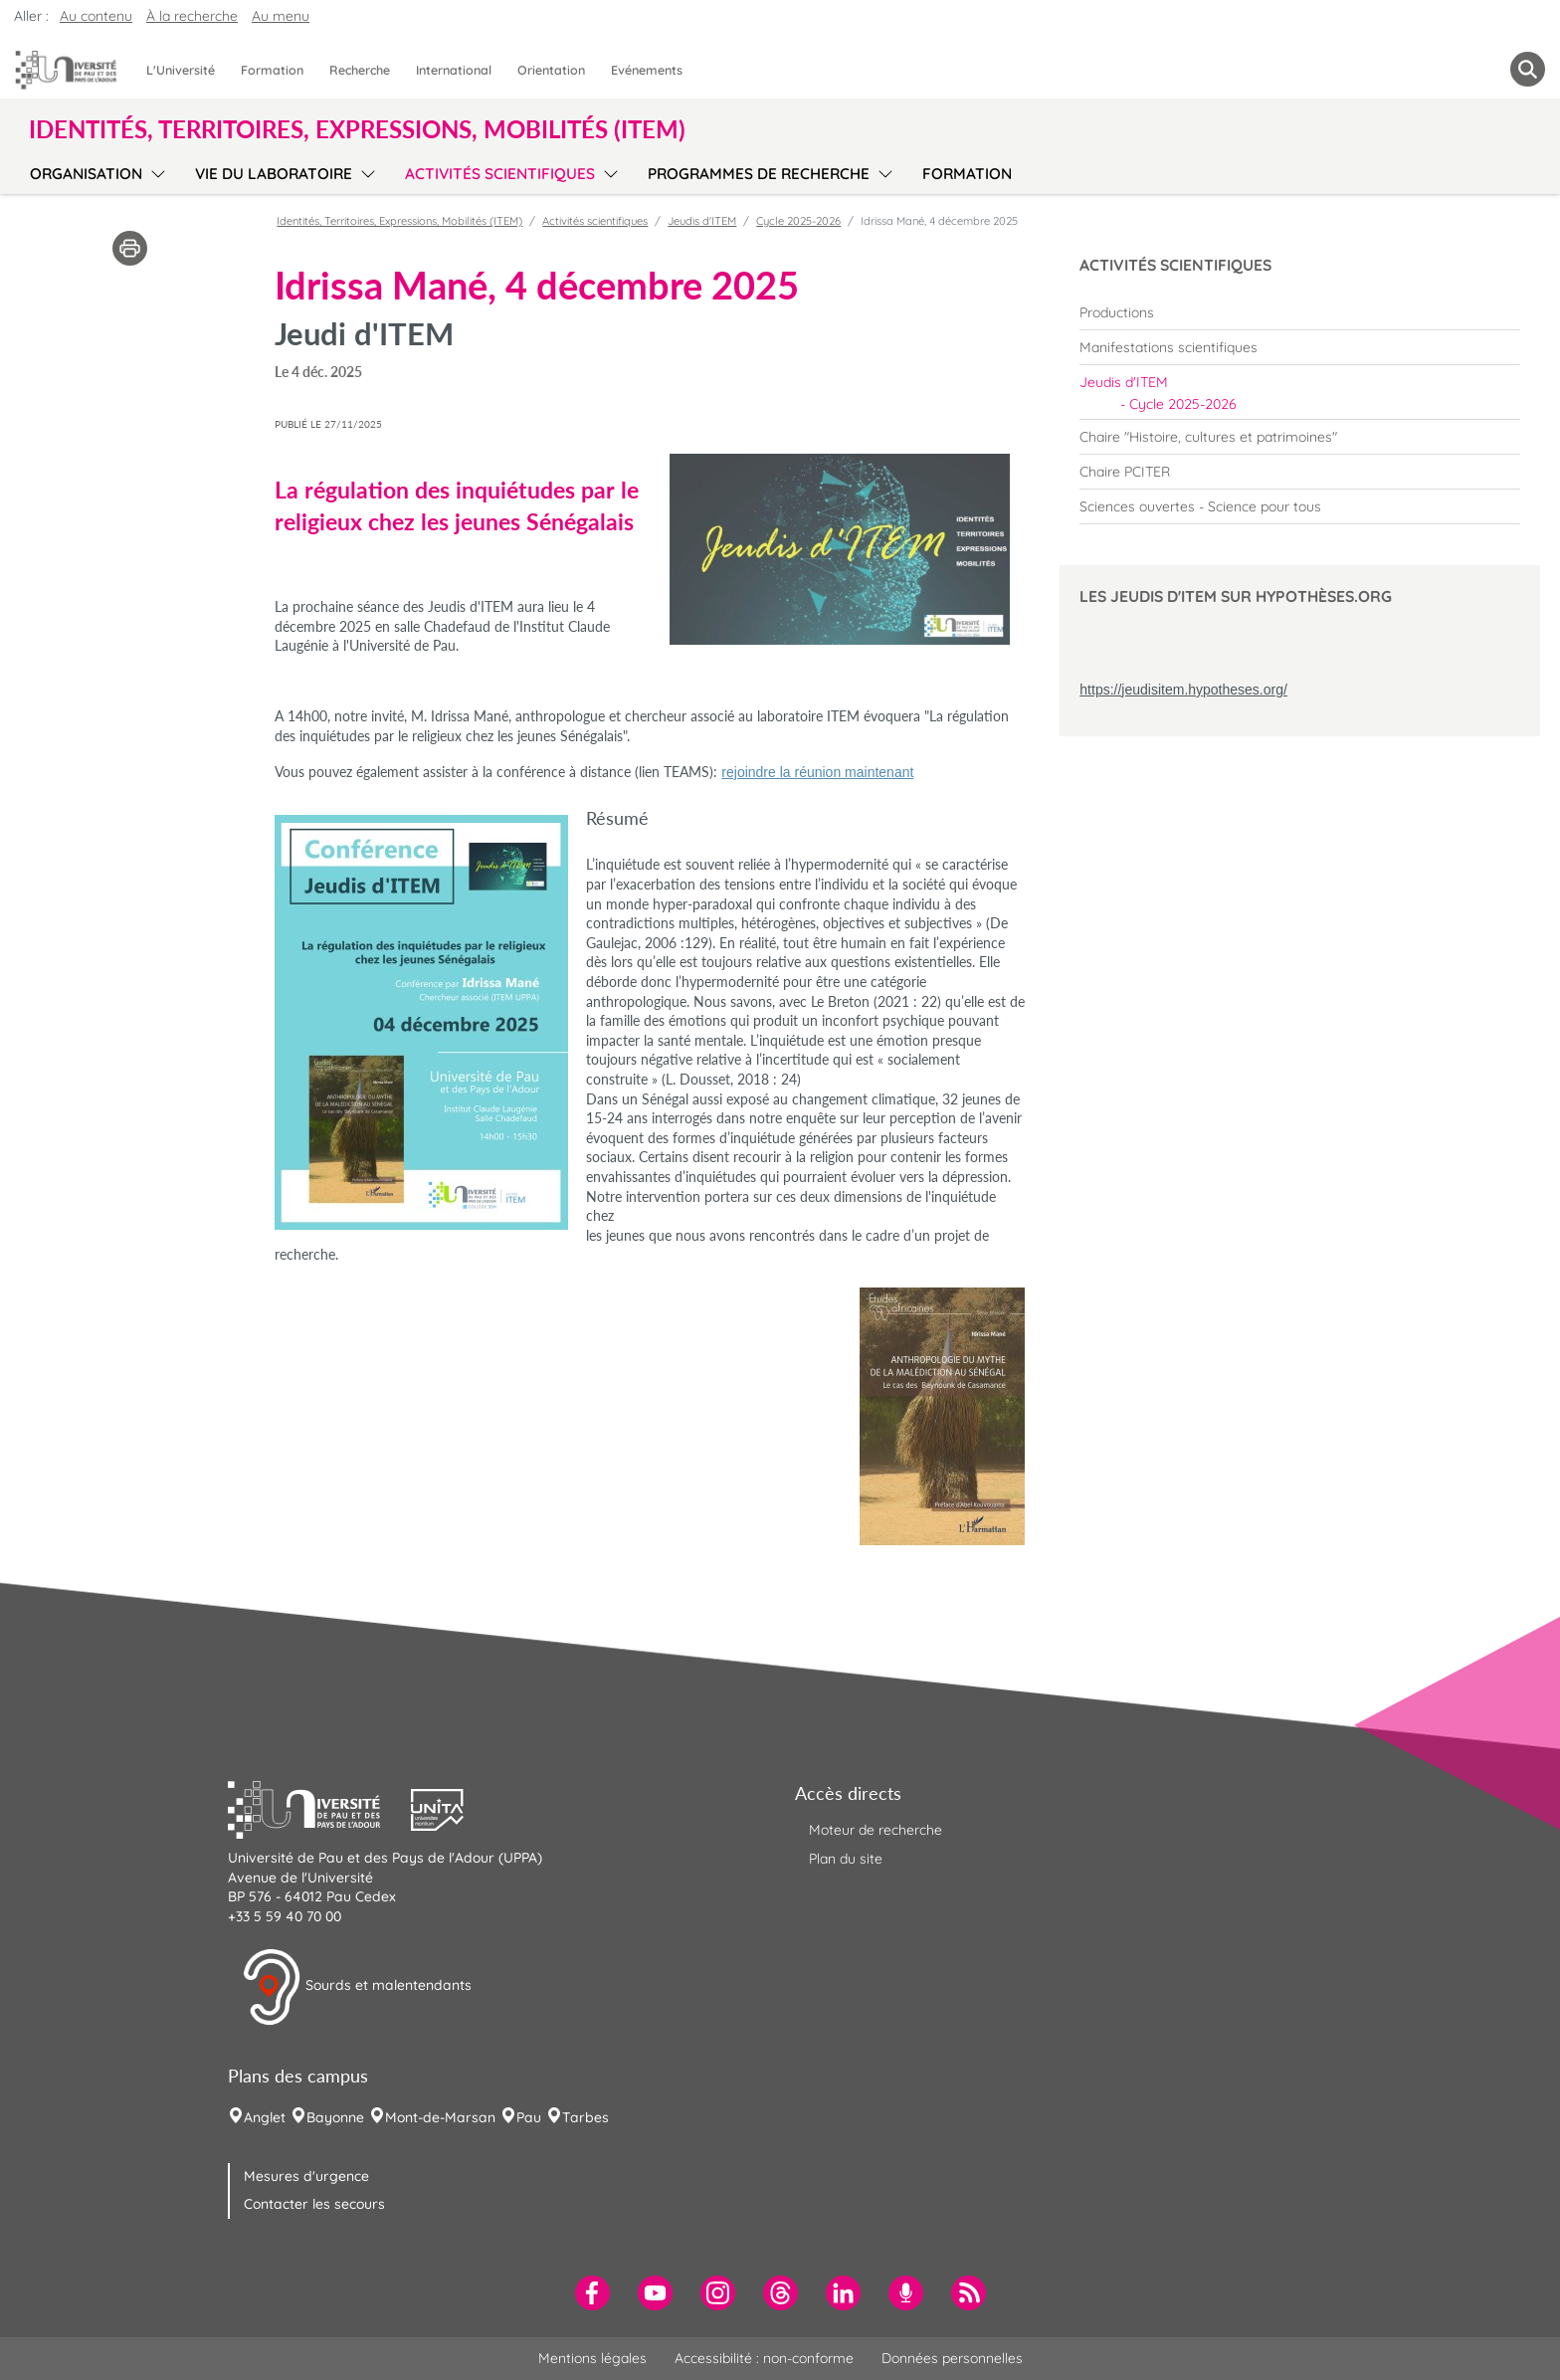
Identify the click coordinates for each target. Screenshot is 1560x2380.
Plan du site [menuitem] (845, 1859)
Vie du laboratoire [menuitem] (273, 173)
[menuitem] (1299, 312)
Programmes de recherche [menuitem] (759, 173)
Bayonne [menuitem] (335, 2117)
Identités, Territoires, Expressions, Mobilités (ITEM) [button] (357, 129)
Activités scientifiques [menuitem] (500, 173)
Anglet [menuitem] (265, 2117)
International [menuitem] (453, 70)
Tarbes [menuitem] (585, 2117)
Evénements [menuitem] (646, 70)
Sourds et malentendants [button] (357, 1987)
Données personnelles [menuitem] (952, 2358)
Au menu (280, 16)
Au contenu (96, 16)
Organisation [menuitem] (86, 173)
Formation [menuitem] (272, 70)
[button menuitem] (1527, 69)
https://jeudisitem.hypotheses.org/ (1183, 689)
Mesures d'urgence (306, 2176)
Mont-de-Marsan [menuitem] (440, 2117)
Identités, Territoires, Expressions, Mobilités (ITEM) (399, 221)
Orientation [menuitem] (551, 70)
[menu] (154, 171)
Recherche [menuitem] (359, 70)
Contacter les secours (314, 2204)
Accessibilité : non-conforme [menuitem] (764, 2358)
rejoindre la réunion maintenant (817, 772)
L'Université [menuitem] (180, 70)
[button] (319, 1808)
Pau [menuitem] (528, 2117)
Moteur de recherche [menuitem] (875, 1830)
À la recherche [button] (192, 16)
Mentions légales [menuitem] (592, 2358)
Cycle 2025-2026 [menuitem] (1183, 404)
